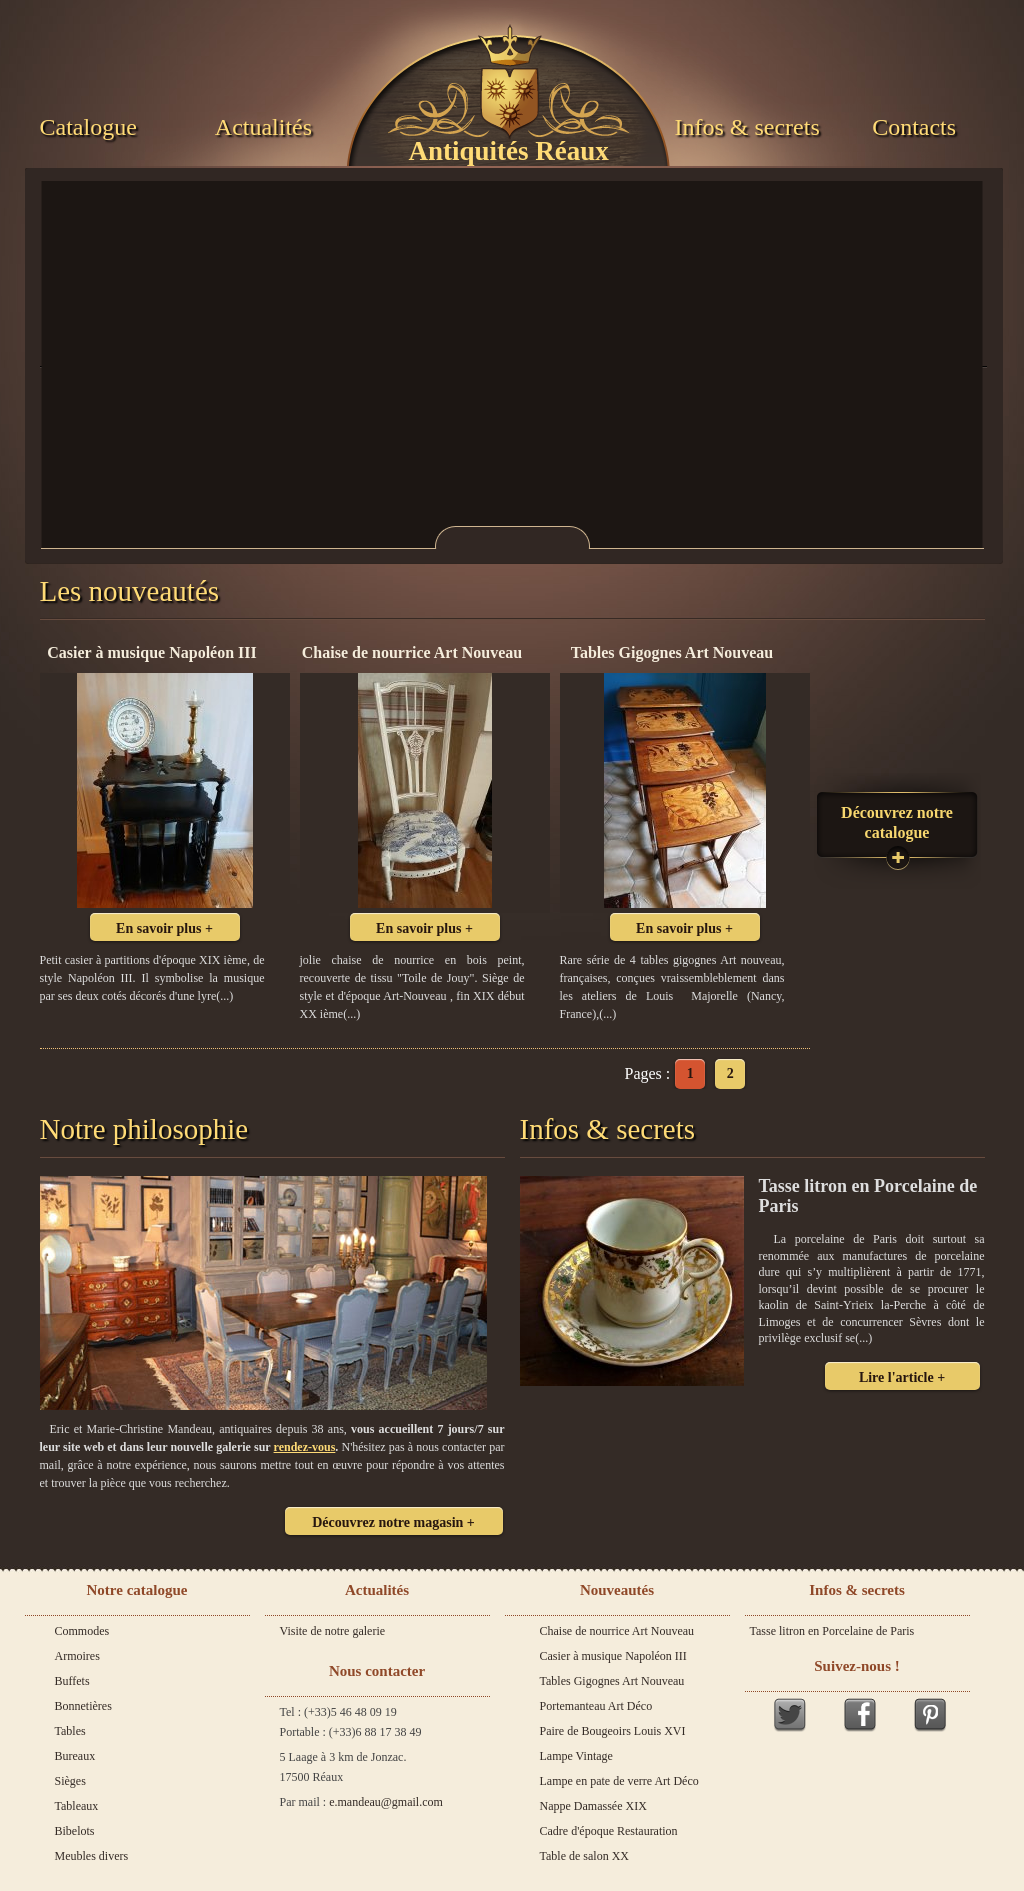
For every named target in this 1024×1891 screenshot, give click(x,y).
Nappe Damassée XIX (593, 1806)
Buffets (72, 1681)
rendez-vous (305, 1447)
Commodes (82, 1631)
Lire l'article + (902, 1377)
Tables (70, 1731)
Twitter (790, 1714)
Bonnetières (83, 1706)
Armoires (77, 1656)
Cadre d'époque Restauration (609, 1831)
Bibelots (75, 1831)
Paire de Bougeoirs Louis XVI (613, 1731)
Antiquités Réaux (509, 151)
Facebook (860, 1714)
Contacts (914, 127)
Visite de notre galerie (333, 1631)
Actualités (263, 127)
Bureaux (75, 1756)
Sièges (70, 1781)
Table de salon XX (584, 1856)
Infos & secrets (746, 127)
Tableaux (77, 1806)
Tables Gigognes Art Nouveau (612, 1681)
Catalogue (88, 127)
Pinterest (930, 1714)
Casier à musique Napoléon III (613, 1656)
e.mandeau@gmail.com (386, 1802)
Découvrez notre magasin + (393, 1522)
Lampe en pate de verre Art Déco (619, 1781)
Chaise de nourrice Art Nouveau (617, 1631)
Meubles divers (92, 1856)
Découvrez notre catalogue (897, 822)
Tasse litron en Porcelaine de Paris (832, 1631)
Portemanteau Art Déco (596, 1706)
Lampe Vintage (576, 1756)
